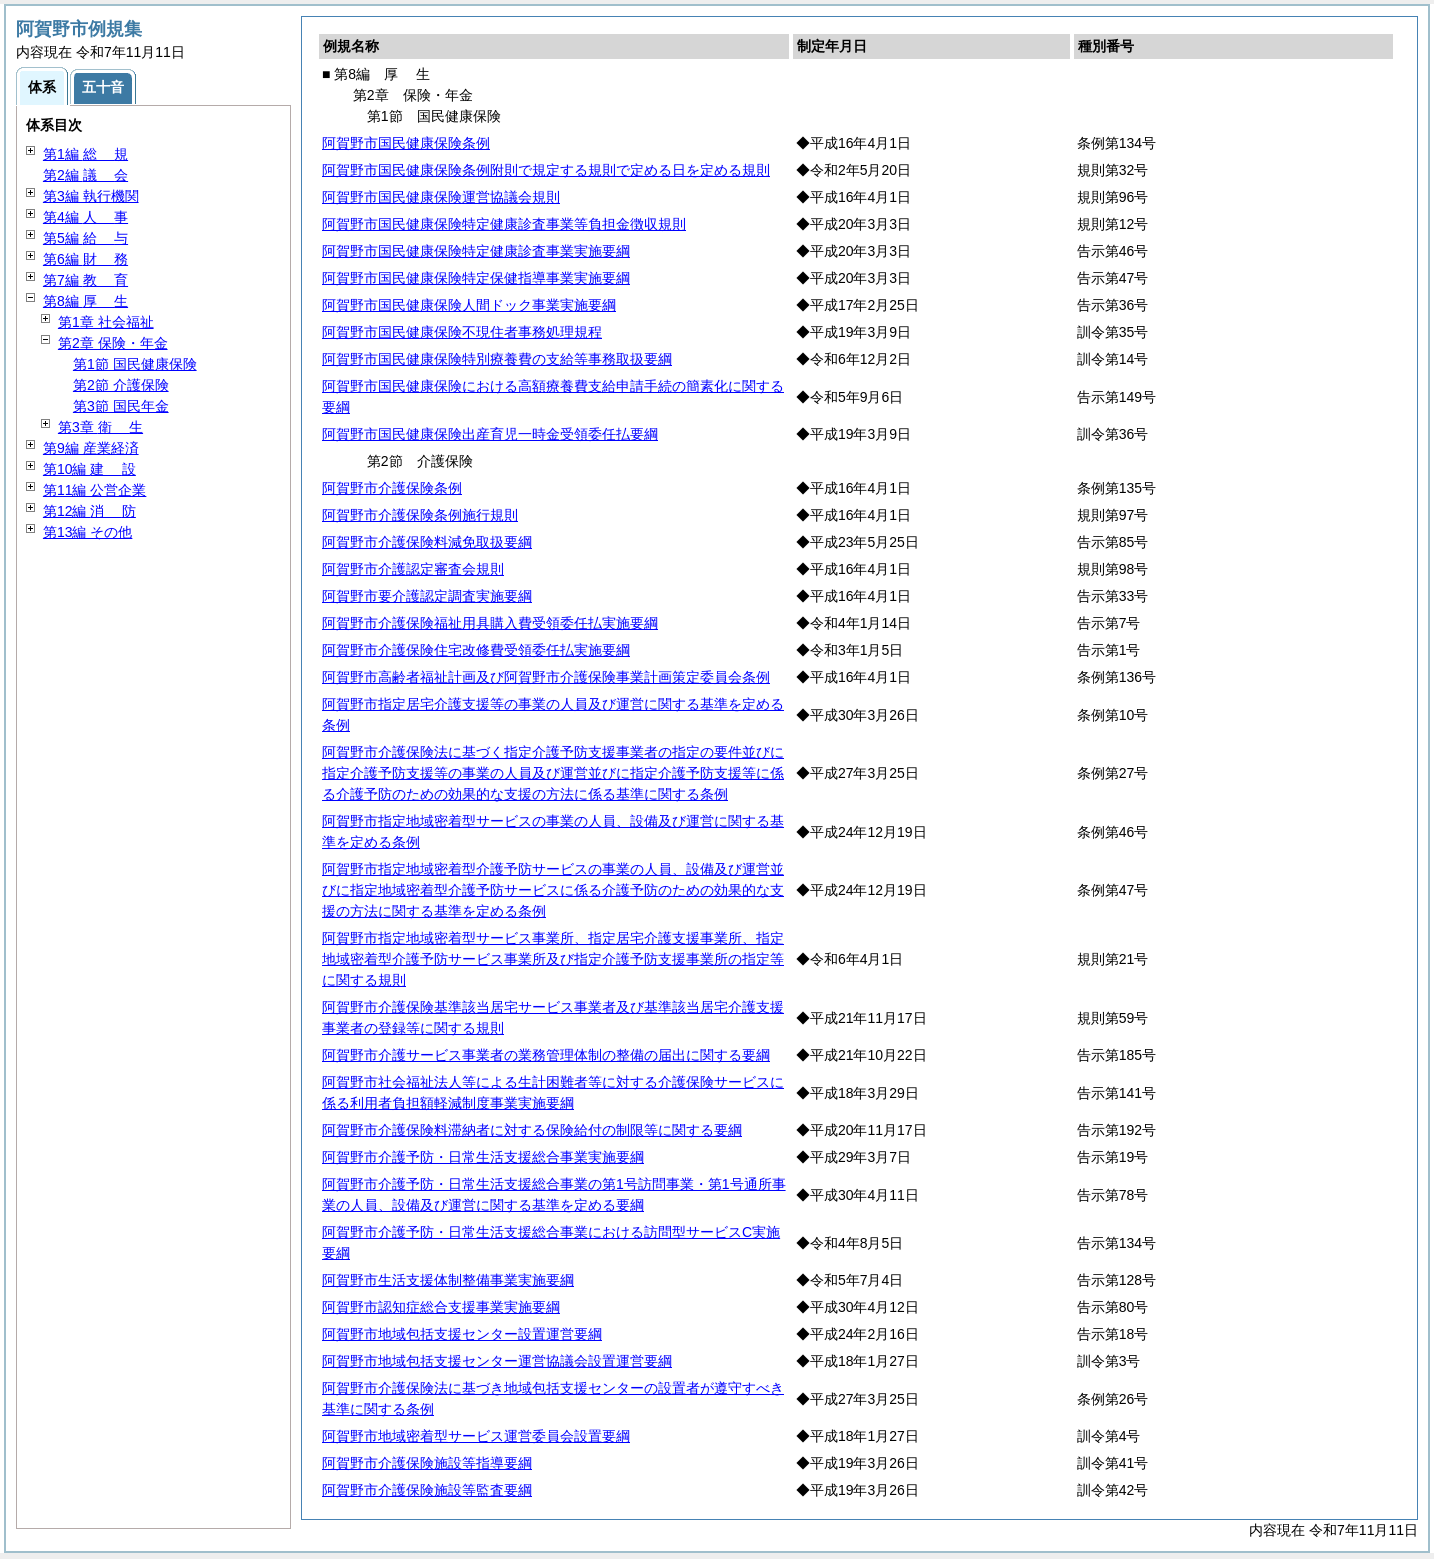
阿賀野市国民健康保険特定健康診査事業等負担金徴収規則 (504, 224)
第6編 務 (85, 259)
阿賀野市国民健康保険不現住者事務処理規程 (462, 332)
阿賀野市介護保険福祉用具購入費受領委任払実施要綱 (490, 623)
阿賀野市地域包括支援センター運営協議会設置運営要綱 (497, 1361)
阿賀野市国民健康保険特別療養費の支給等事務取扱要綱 (497, 359)
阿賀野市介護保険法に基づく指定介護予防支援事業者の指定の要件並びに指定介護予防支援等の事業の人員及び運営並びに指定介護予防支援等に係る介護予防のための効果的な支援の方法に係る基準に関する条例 (553, 773)
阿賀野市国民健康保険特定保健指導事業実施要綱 (476, 278)
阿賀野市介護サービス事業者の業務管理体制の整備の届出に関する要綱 (546, 1055)
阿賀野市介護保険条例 (392, 488)
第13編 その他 (87, 532)
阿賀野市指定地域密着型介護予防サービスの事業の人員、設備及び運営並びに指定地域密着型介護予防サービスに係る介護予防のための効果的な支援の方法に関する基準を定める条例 (553, 890)
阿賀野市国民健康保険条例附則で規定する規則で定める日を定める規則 (546, 170)
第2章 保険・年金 (113, 343)
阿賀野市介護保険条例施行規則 (420, 515)
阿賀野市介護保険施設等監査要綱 (427, 1490)
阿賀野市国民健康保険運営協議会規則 (441, 197)
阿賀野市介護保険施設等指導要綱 (427, 1463)
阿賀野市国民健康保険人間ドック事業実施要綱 (469, 305)
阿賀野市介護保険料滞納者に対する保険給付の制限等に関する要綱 (532, 1130)
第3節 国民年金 (121, 406)
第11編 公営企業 (94, 490)
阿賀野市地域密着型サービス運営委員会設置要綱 (476, 1436)
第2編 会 (85, 175)
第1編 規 (85, 154)
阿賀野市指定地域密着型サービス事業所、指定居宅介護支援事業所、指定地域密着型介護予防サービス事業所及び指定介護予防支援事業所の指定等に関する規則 (553, 959)
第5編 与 (85, 238)
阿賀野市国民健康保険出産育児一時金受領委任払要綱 (490, 434)
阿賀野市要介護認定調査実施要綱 (427, 596)
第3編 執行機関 (91, 196)
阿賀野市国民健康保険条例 (406, 143)
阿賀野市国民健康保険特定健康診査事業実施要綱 (476, 251)
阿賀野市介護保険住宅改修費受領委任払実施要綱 (476, 650)
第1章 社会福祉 (106, 322)
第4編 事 (85, 217)
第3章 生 (100, 427)
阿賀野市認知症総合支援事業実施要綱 (441, 1307)
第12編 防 (89, 511)
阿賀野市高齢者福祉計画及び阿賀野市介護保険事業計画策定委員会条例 (546, 677)
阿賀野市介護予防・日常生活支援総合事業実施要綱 (483, 1157)
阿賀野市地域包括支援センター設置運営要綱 (462, 1334)
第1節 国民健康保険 (135, 364)
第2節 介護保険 (121, 385)
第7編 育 (85, 280)
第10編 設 (89, 469)
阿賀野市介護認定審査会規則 (413, 569)
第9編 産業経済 (91, 448)
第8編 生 (85, 301)
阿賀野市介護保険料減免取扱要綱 (427, 542)
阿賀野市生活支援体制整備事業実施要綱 (448, 1280)
